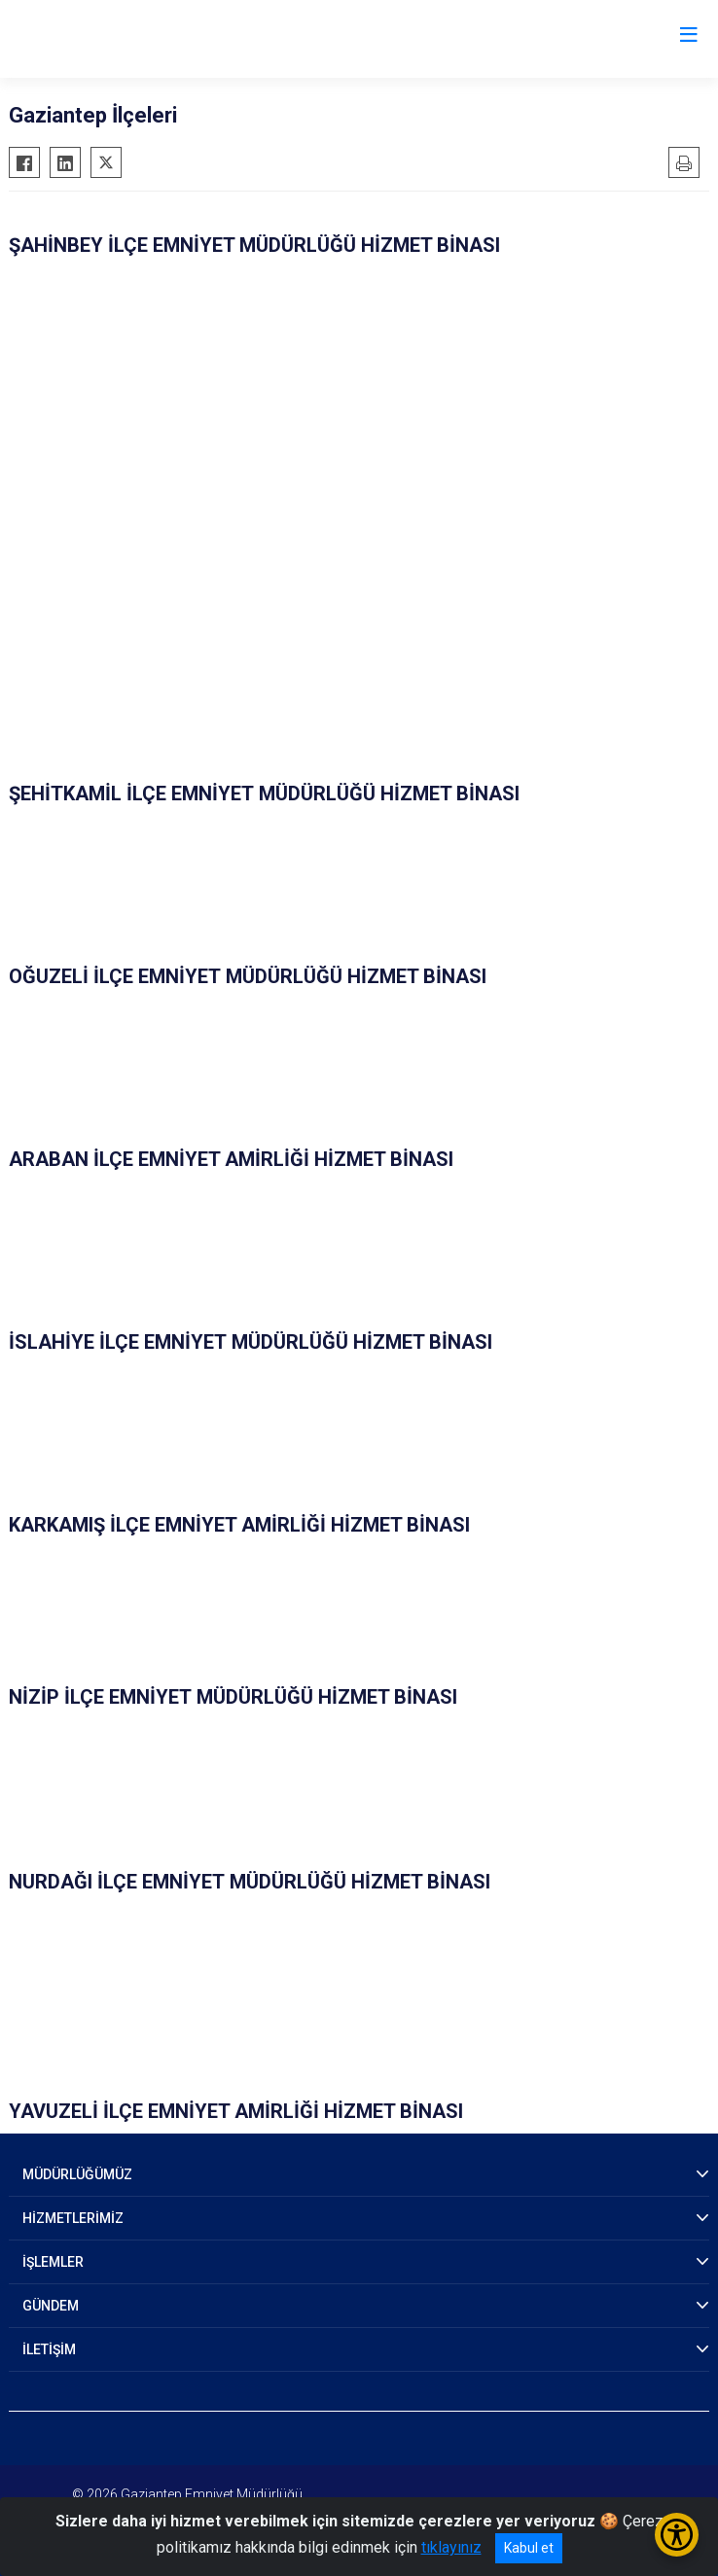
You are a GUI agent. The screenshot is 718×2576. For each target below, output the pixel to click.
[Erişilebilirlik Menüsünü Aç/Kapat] (677, 2535)
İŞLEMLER (53, 2262)
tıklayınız (451, 2547)
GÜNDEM (50, 2305)
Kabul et (529, 2548)
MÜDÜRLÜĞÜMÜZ (77, 2174)
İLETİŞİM (49, 2349)
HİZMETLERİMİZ (73, 2218)
